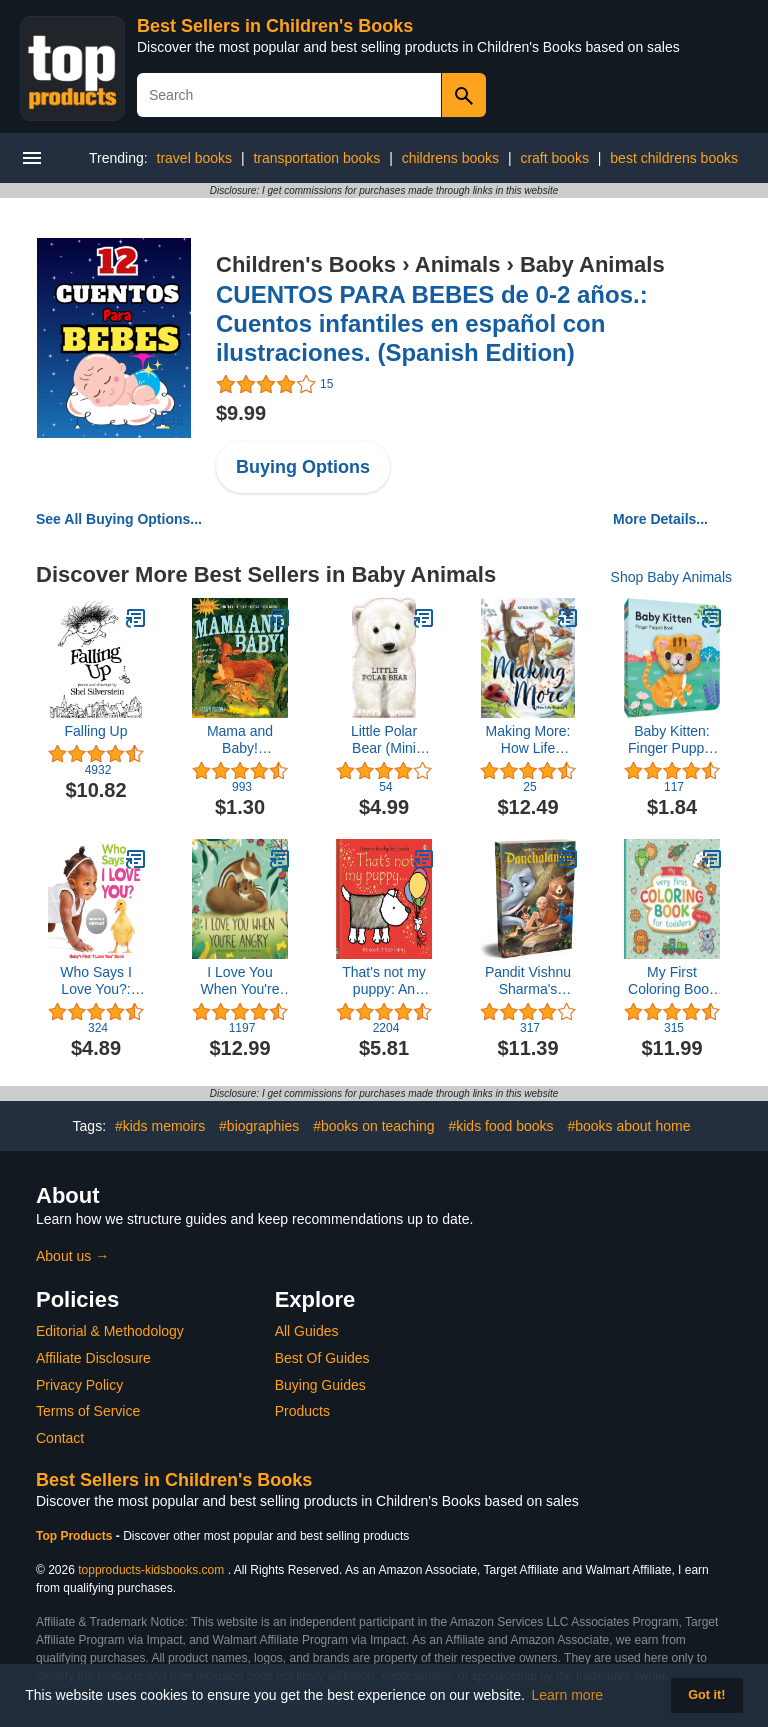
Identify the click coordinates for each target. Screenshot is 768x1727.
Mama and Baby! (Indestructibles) (240, 740)
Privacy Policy (79, 1385)
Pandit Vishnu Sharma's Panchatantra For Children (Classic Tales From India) (528, 981)
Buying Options (303, 467)
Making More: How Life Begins (528, 740)
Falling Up (95, 731)
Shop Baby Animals (671, 577)
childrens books (450, 158)
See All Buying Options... (119, 519)
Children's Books (306, 264)
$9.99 (241, 413)
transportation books (316, 158)
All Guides (307, 1331)
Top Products (76, 1536)
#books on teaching (373, 1126)
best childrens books (674, 158)
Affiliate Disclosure (93, 1358)
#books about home (628, 1126)
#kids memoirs (160, 1126)
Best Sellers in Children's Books (275, 26)
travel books (194, 158)
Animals (458, 264)
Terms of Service (88, 1411)
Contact (60, 1438)
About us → (72, 1256)
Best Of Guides (322, 1358)
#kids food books (500, 1126)
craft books (554, 158)
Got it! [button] (706, 1695)
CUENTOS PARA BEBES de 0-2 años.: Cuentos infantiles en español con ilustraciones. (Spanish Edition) (432, 323)
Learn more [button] (568, 1695)
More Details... (660, 519)
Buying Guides (320, 1385)
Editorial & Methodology (110, 1331)
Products (302, 1411)
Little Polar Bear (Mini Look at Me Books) (383, 740)
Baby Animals (592, 264)
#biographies (259, 1126)
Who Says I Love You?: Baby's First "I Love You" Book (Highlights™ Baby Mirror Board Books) (95, 981)
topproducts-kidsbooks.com (151, 1570)
